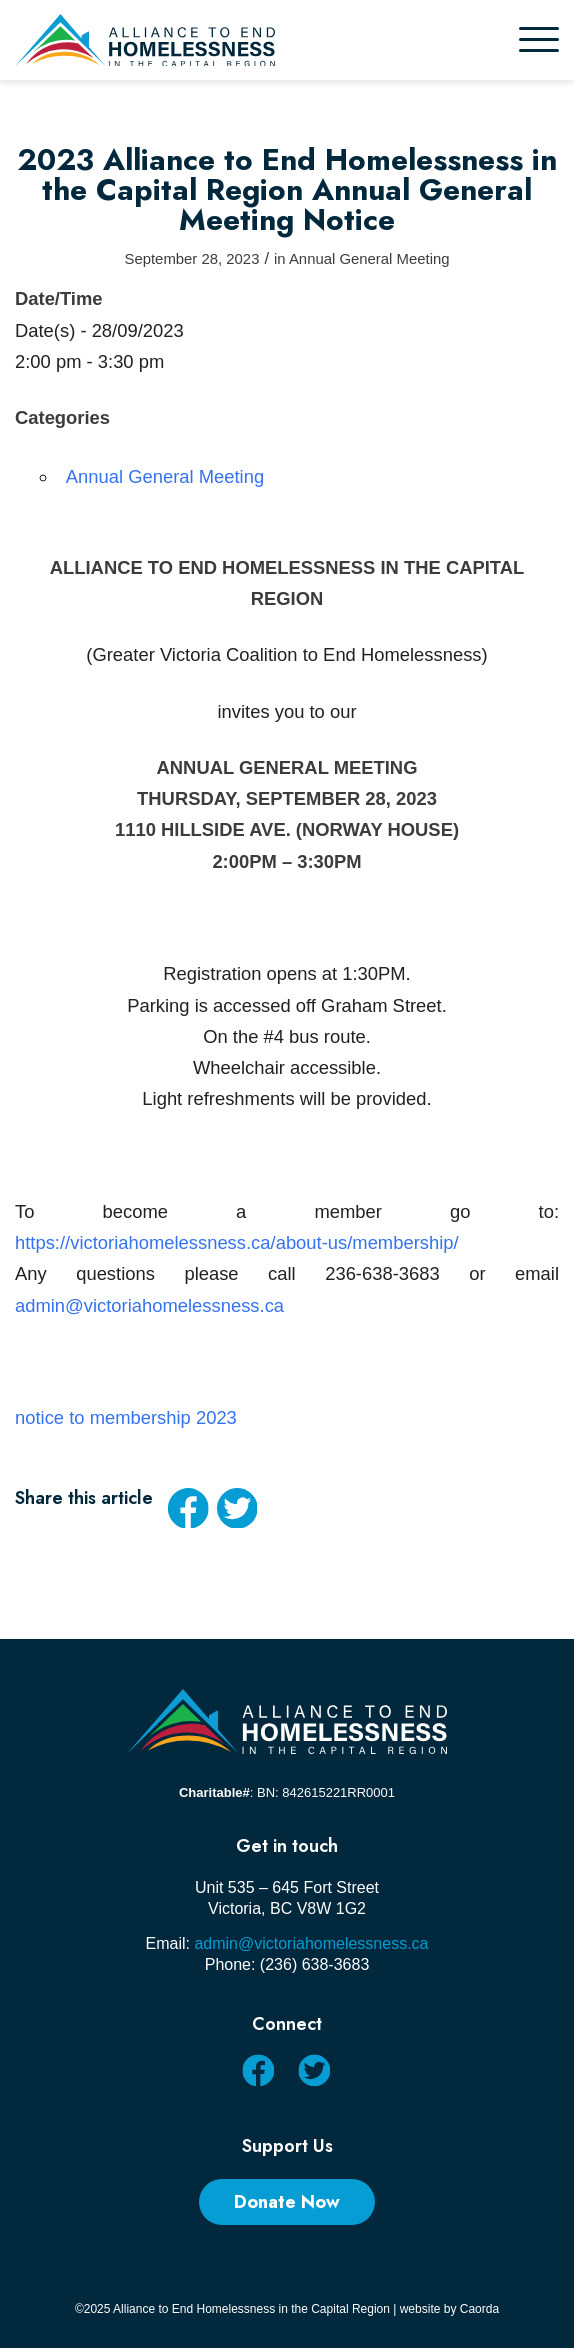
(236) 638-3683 (314, 1964)
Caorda (479, 2309)
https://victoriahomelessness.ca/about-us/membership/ (237, 1242)
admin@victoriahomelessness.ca (149, 1305)
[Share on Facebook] (188, 1508)
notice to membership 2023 (126, 1417)
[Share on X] (237, 1508)
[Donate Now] (287, 2202)
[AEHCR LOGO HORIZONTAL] (232, 40)
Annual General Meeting (369, 259)
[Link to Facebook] (257, 2069)
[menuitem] (539, 40)
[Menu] (539, 40)
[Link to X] (313, 2069)
